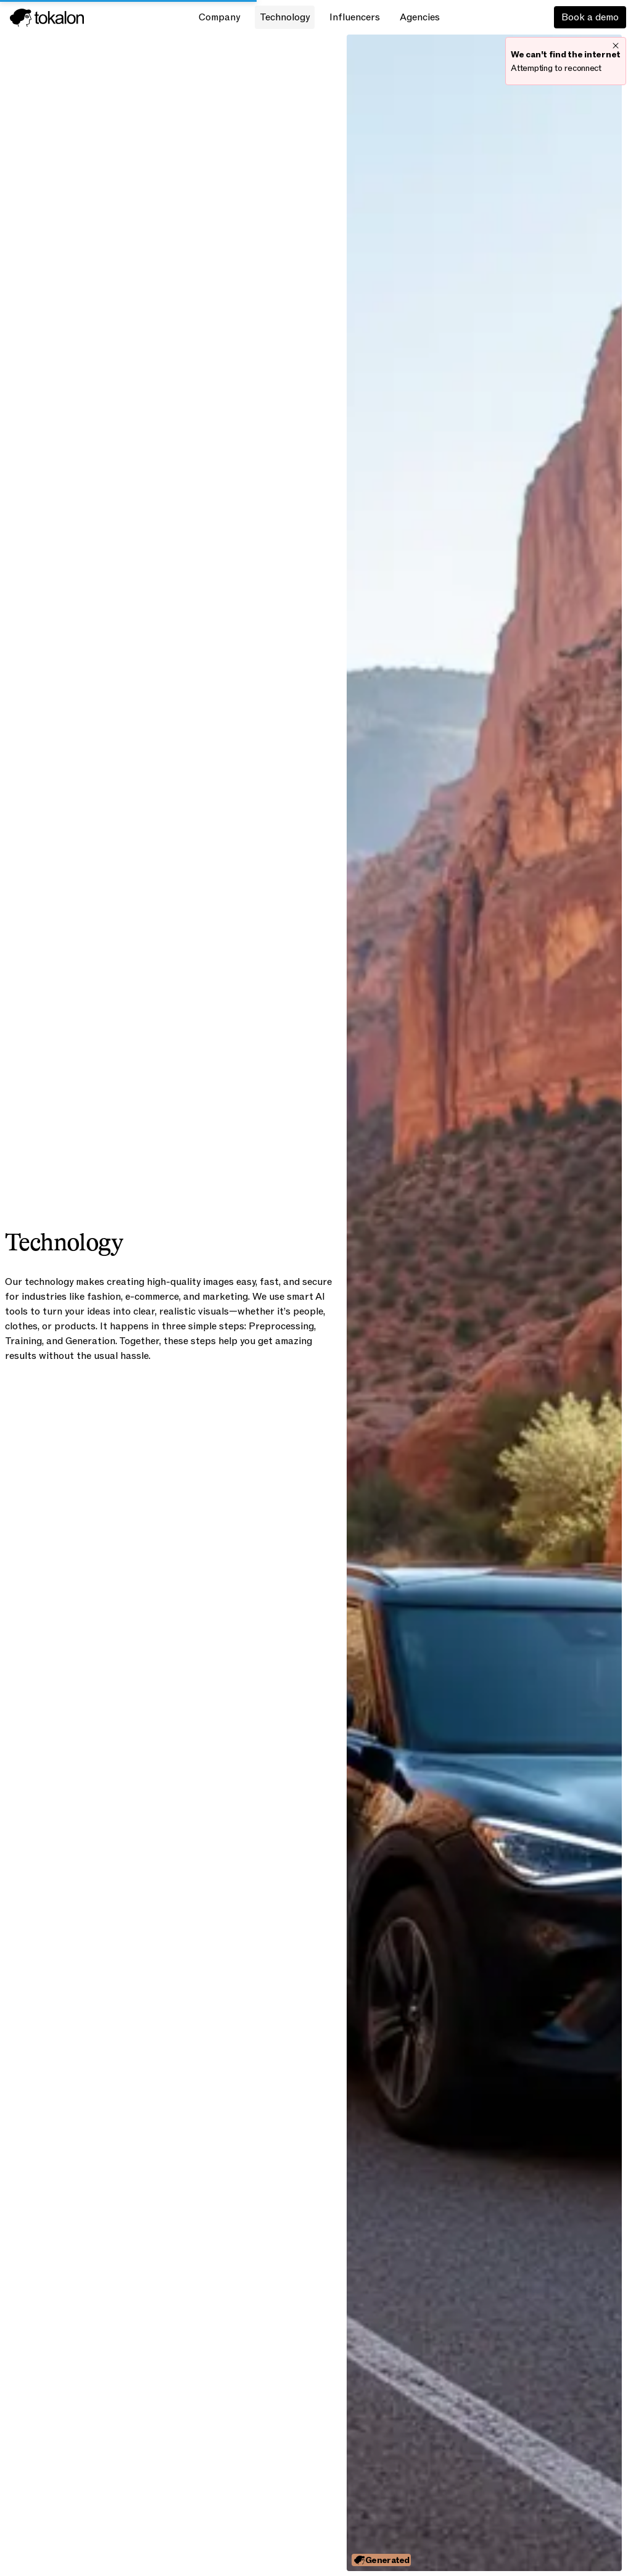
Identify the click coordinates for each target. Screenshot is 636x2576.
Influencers (354, 17)
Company (219, 17)
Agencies (420, 17)
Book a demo (590, 17)
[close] (616, 45)
